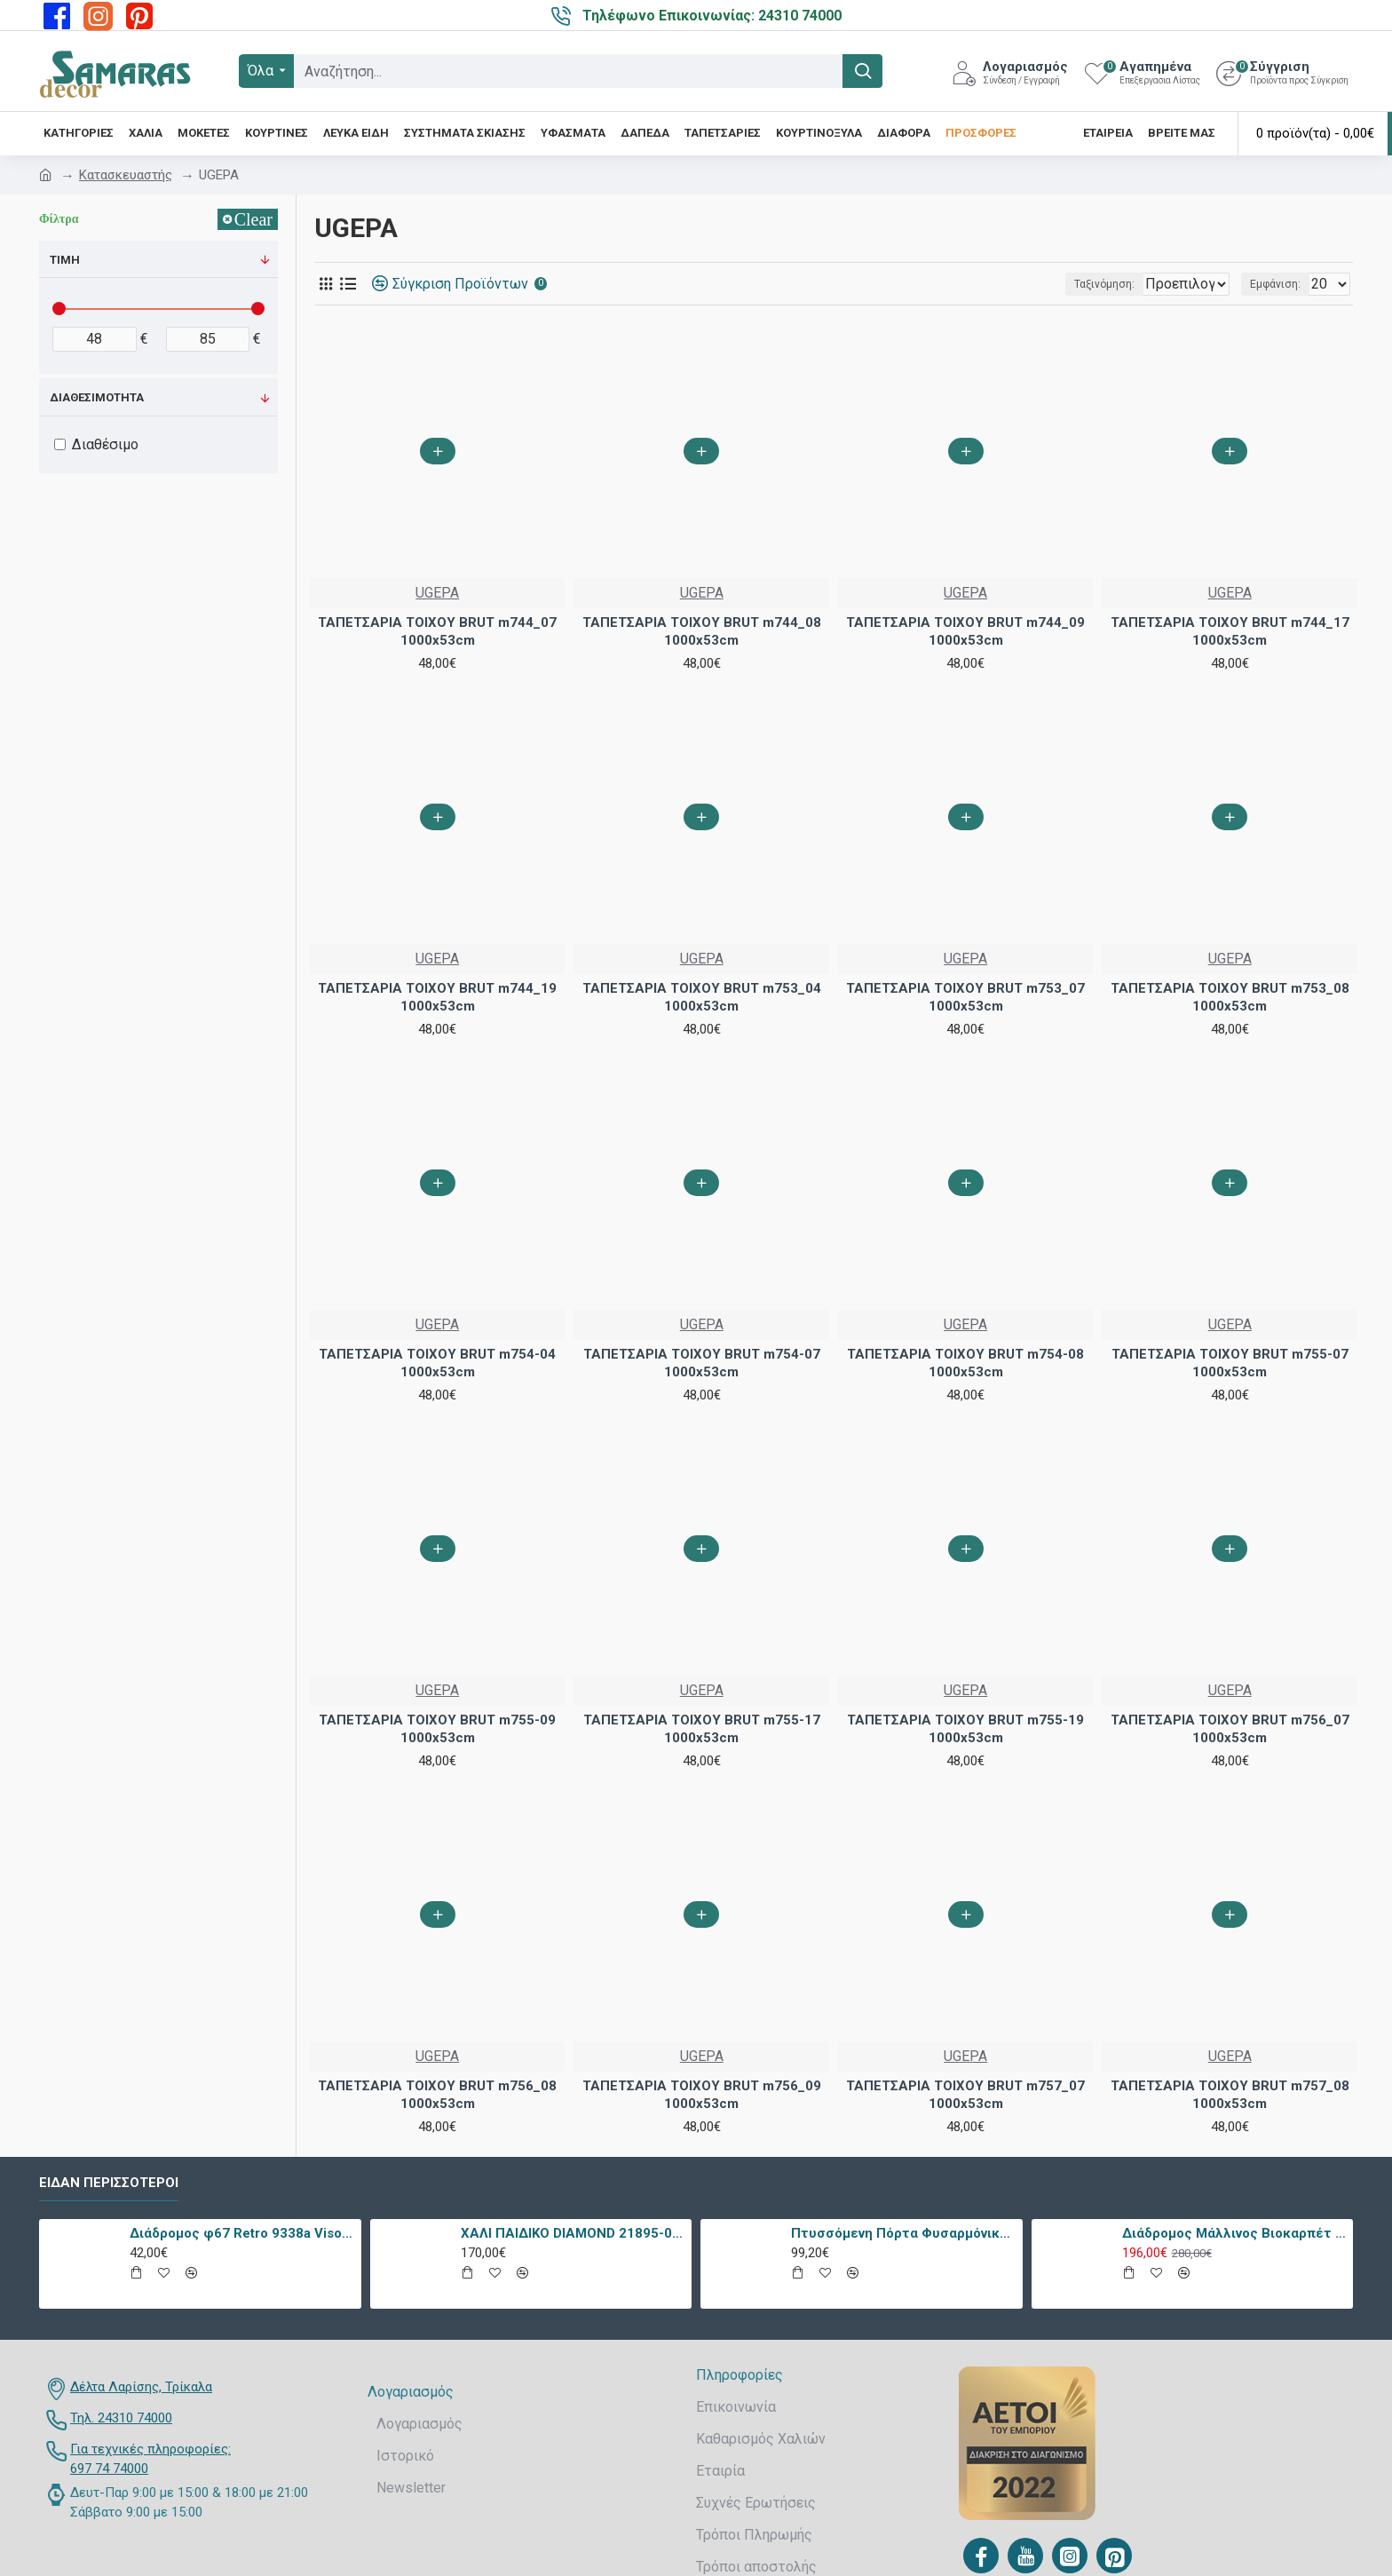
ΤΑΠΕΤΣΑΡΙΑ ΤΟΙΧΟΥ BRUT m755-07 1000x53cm (1229, 1363)
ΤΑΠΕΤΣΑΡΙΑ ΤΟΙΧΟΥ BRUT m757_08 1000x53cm (1230, 2095)
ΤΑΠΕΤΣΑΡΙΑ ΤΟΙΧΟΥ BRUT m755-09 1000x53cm (437, 1729)
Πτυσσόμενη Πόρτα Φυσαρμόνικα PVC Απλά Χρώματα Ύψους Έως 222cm (903, 2233)
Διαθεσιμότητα (97, 397)
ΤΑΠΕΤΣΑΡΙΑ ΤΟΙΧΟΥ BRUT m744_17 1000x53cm (1230, 631)
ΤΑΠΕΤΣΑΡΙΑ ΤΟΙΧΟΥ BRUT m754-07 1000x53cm (701, 1363)
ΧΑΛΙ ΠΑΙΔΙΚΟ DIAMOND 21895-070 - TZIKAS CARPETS (573, 2233)
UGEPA (437, 592)
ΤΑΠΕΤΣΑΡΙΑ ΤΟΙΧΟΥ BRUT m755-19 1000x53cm (965, 1729)
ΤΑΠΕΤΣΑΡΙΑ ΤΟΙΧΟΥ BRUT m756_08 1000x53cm (437, 2095)
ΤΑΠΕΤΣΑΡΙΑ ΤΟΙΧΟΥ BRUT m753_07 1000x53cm (965, 997)
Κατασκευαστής (125, 175)
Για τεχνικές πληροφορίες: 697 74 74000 (150, 2459)
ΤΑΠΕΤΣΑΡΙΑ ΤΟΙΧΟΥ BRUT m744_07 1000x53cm (437, 631)
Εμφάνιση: (1280, 284)
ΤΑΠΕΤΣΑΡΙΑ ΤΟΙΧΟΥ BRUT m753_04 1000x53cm (701, 997)
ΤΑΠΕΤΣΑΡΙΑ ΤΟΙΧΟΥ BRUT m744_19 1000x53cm (437, 997)
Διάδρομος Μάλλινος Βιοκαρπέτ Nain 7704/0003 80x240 (1234, 2233)
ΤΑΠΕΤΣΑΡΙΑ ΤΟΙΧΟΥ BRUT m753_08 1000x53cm (1230, 997)
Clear (253, 219)
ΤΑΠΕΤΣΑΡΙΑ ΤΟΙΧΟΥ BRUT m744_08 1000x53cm (701, 631)
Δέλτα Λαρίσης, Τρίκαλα (141, 2387)
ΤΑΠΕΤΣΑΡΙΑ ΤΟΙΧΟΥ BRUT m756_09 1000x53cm (701, 2095)
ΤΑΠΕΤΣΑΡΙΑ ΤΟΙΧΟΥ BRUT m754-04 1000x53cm (437, 1363)
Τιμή (65, 259)
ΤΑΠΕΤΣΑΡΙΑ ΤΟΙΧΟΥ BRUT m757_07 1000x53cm (965, 2095)
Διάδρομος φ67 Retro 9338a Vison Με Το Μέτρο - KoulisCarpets (242, 2233)
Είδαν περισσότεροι (108, 2183)
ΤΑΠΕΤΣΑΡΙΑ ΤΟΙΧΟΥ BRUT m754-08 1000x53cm (965, 1363)
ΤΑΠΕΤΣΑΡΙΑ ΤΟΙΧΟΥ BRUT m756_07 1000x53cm (1230, 1729)
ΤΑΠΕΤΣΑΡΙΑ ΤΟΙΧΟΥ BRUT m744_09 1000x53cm (965, 631)
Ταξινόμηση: (1046, 284)
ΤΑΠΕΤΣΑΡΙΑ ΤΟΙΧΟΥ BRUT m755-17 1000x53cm (701, 1729)
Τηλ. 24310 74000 (121, 2418)
